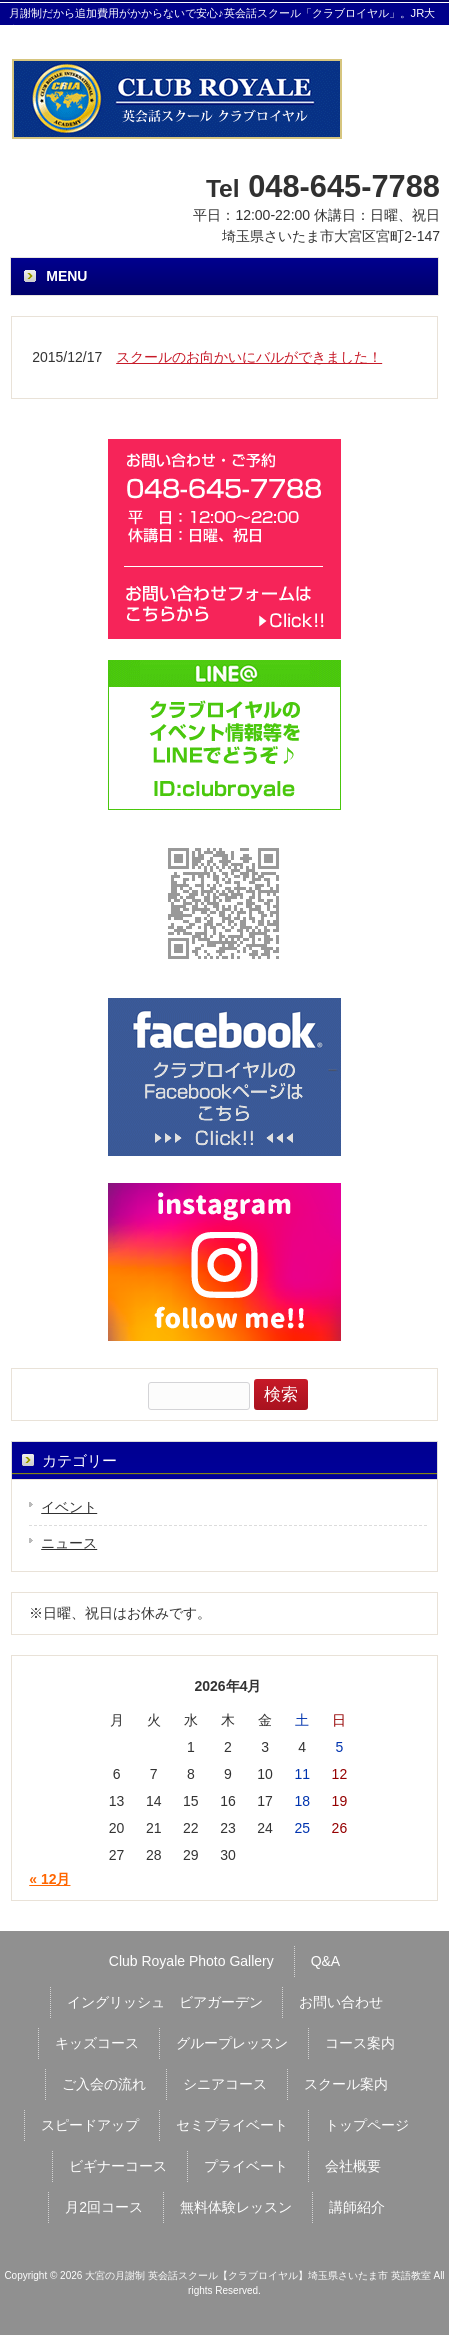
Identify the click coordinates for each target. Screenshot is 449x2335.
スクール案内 (346, 2084)
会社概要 (353, 2166)
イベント (69, 1507)
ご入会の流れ (104, 2084)
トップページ (367, 2125)
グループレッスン (232, 2043)
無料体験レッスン (236, 2207)
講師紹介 (357, 2207)
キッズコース (97, 2043)
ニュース (69, 1543)
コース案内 (360, 2043)
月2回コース (104, 2207)
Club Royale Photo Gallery (191, 1961)
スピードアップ (90, 2125)
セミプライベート (232, 2125)
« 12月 (49, 1879)
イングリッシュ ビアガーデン (165, 2002)
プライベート (246, 2166)
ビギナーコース (118, 2166)
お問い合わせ (341, 2002)
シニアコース (225, 2084)
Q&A (326, 1961)
